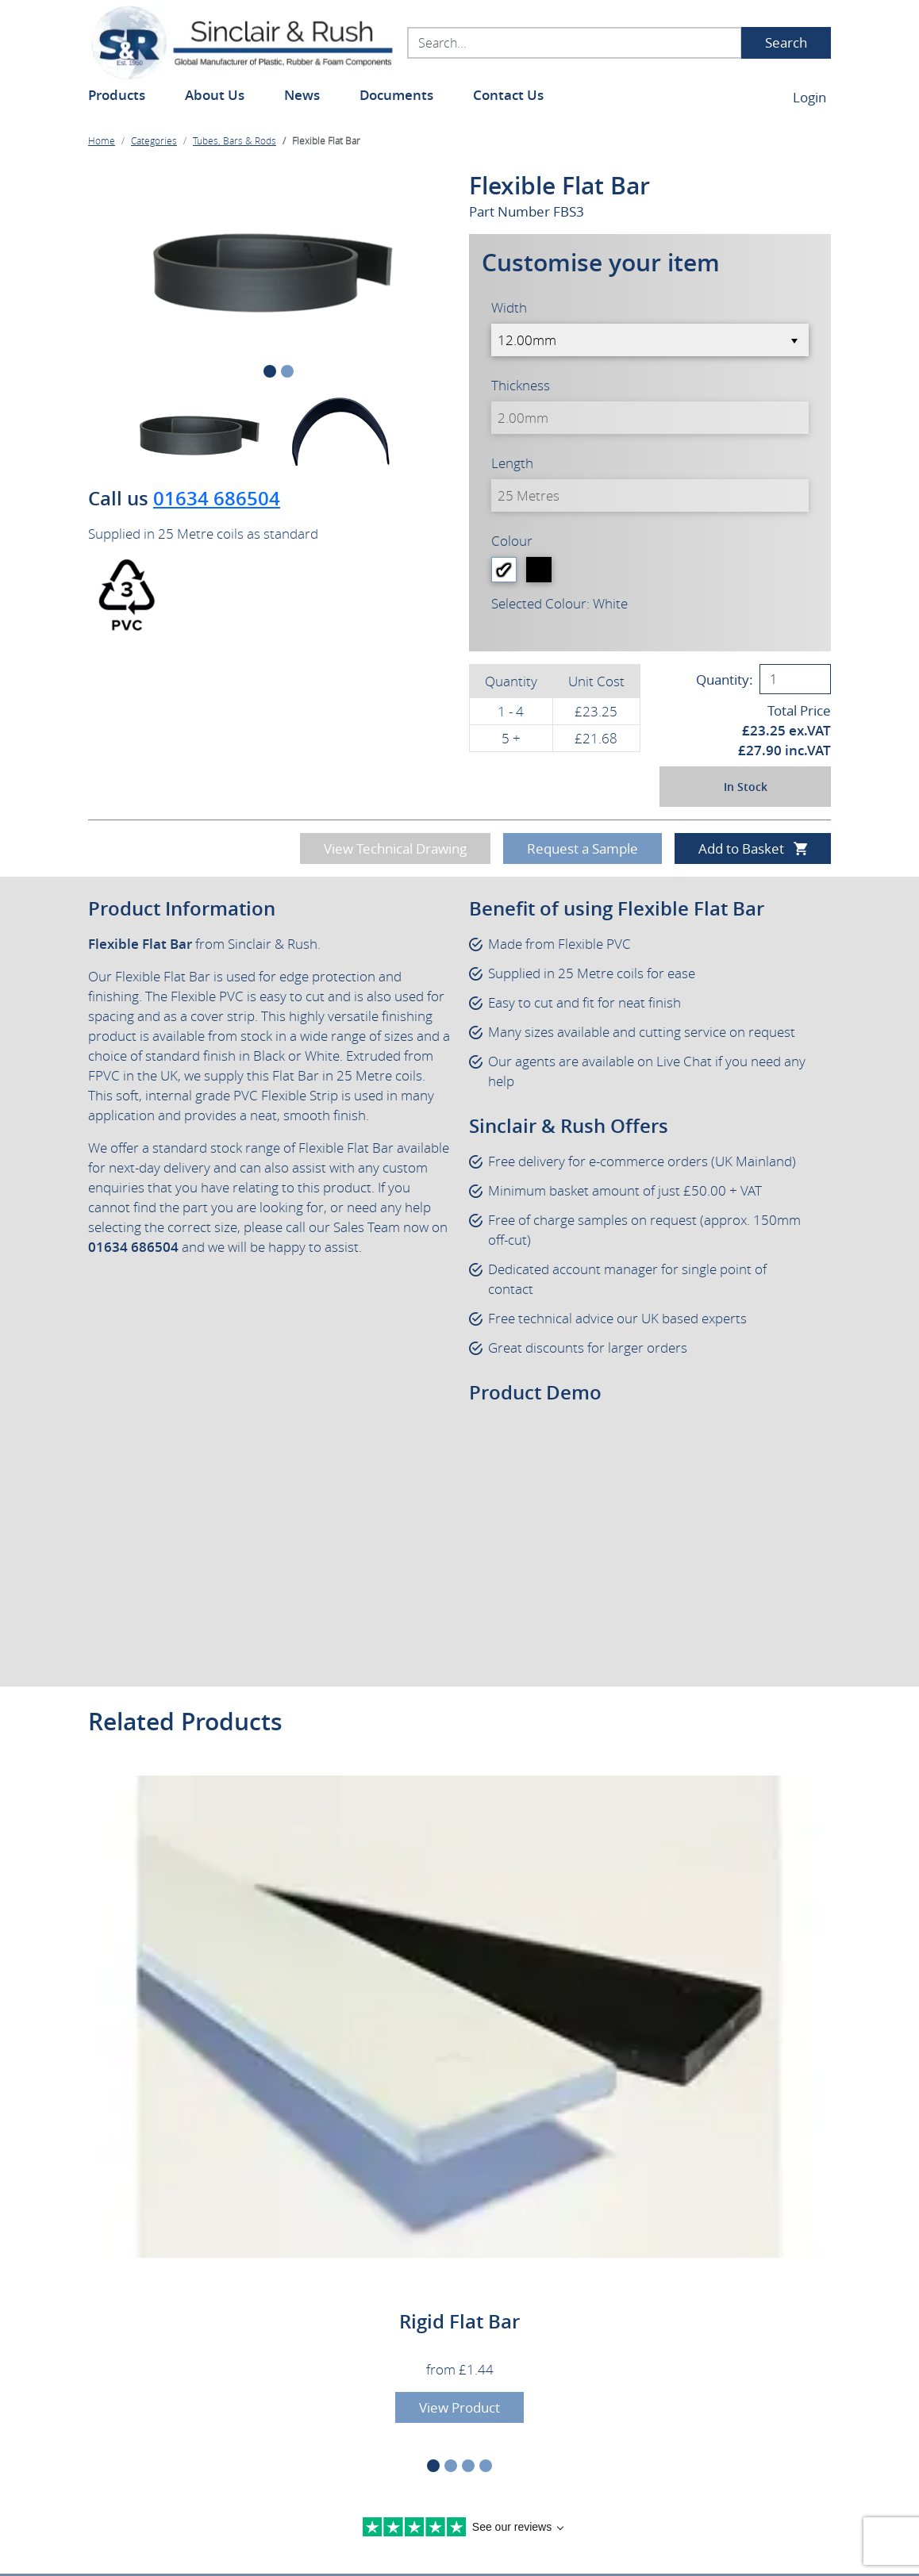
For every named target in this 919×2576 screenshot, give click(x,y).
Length (512, 463)
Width (509, 307)
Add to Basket (741, 848)
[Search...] (574, 43)
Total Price (799, 710)
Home (101, 140)
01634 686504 (216, 498)
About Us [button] (214, 95)
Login (809, 97)
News (302, 95)
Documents (396, 95)
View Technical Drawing (395, 848)
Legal (249, 2513)
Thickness (520, 385)
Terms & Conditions (385, 2513)
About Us (118, 2249)
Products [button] (116, 95)
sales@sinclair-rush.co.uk (366, 2383)
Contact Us (508, 95)
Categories (154, 140)
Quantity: (724, 679)
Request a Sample (582, 848)
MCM (798, 2546)
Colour (512, 541)
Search (786, 42)
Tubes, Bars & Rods (234, 140)
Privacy (298, 2513)
